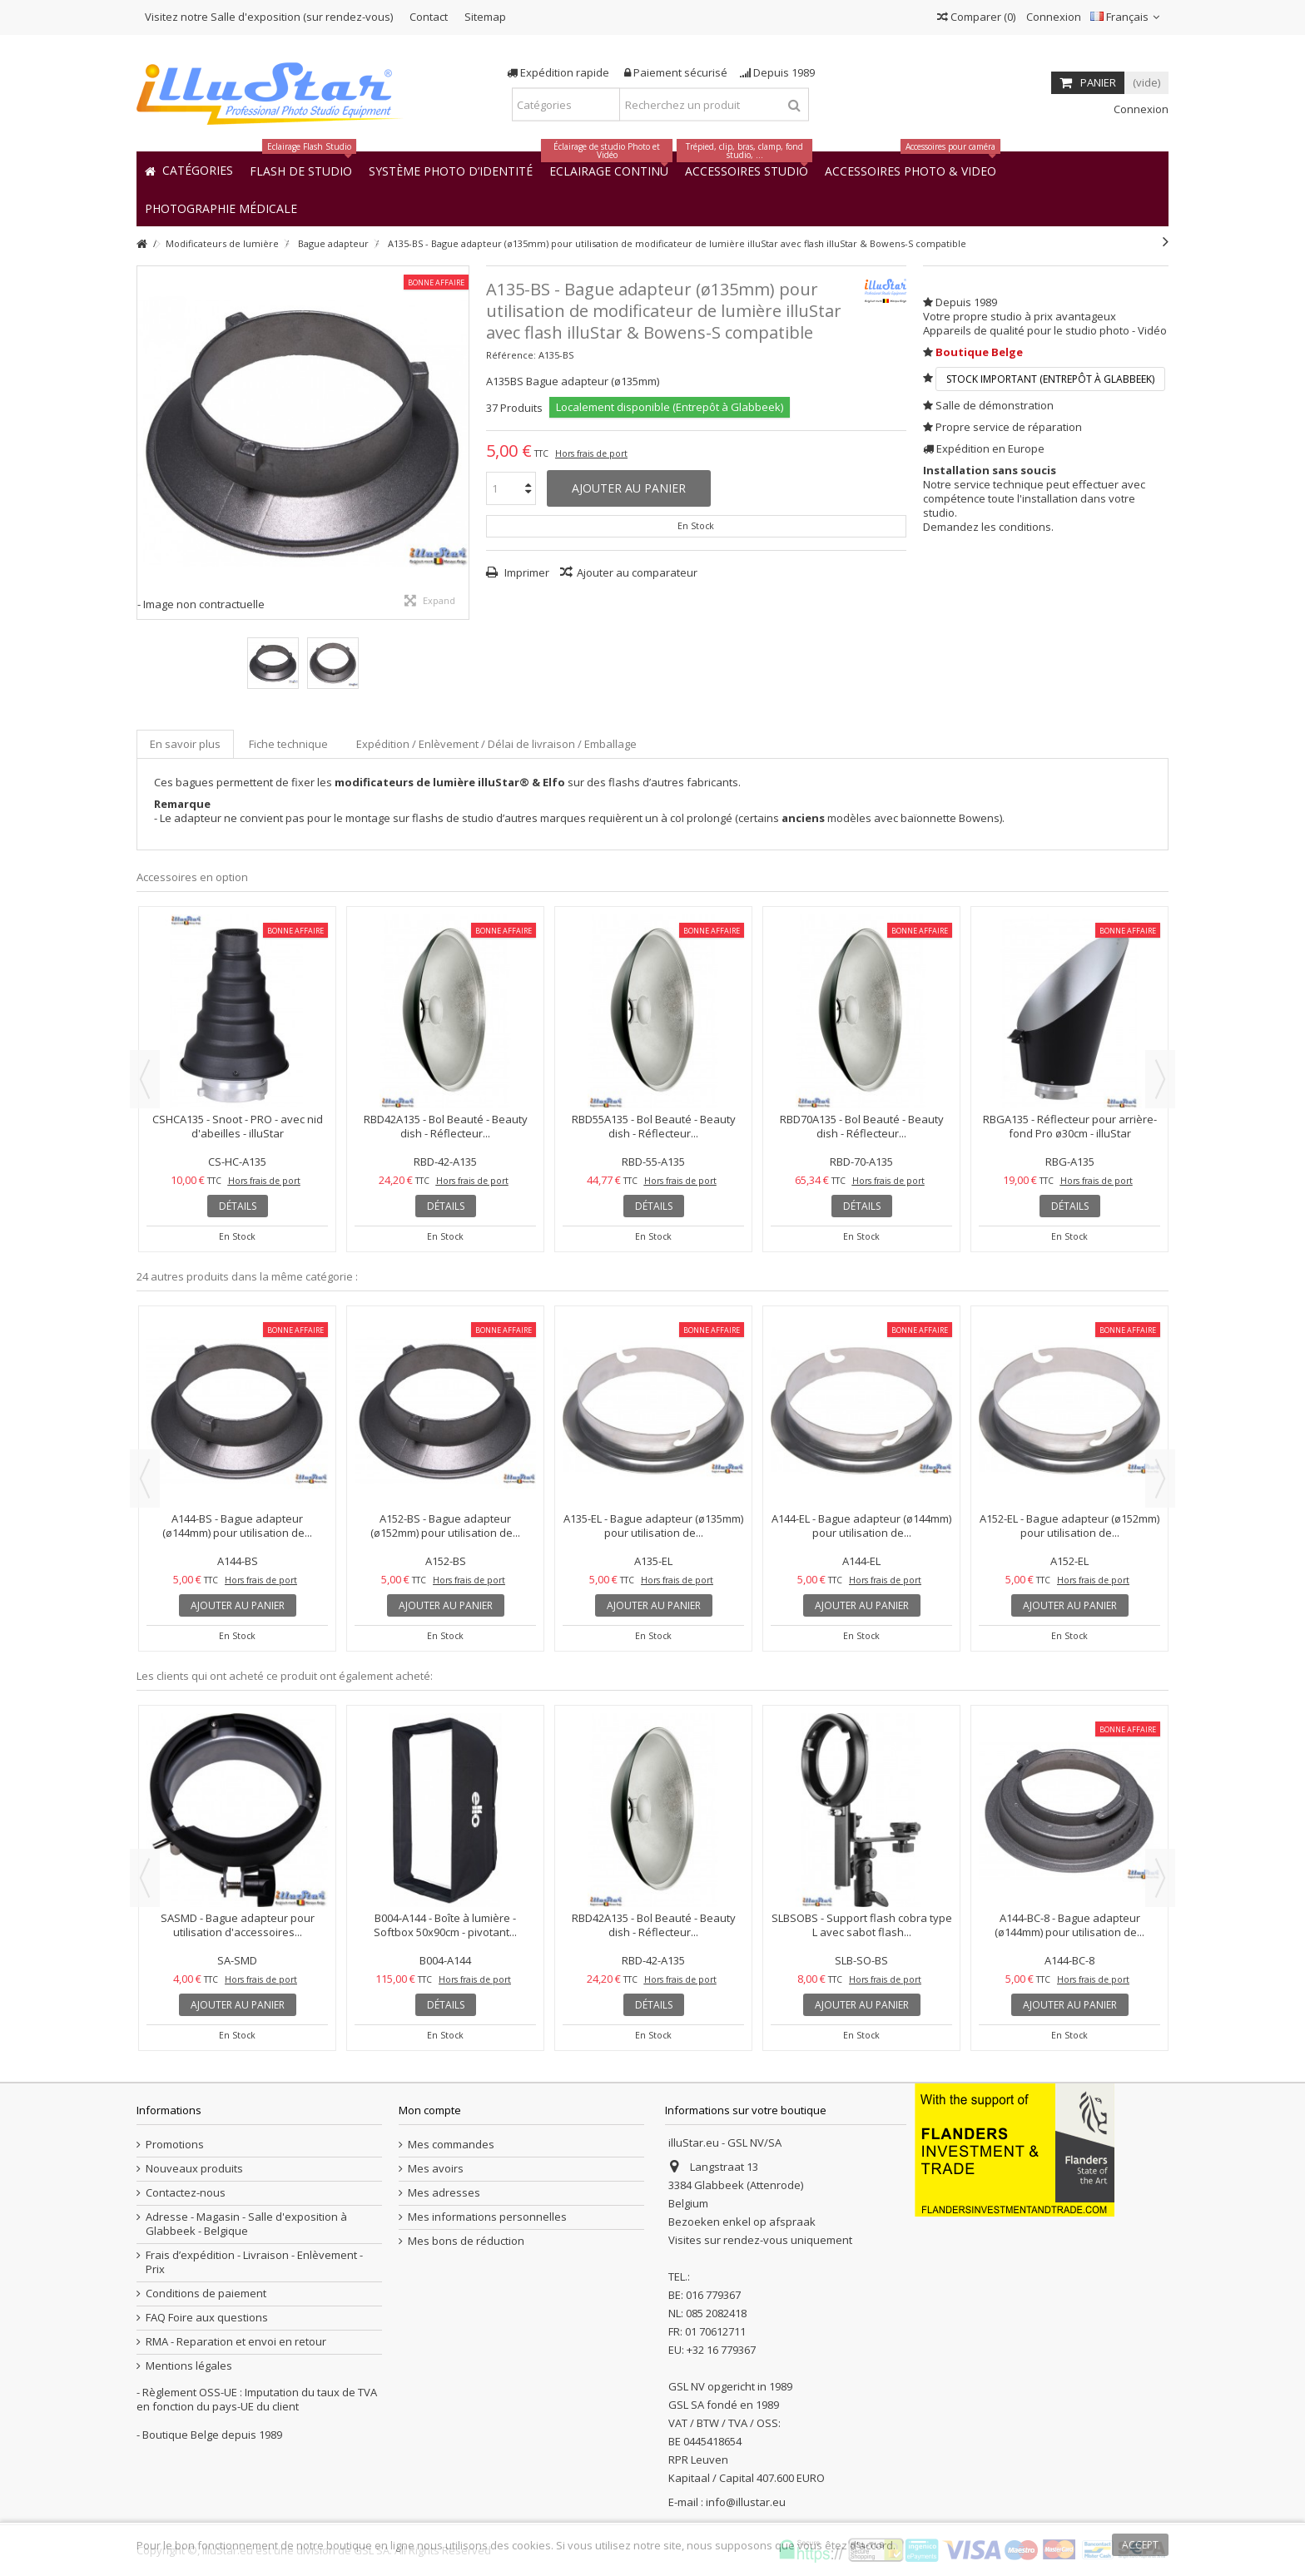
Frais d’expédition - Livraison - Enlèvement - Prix (254, 2262)
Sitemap (485, 16)
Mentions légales (189, 2366)
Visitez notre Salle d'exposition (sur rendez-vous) (269, 16)
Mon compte (430, 2110)
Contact (428, 16)
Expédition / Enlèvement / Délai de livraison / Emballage (496, 743)
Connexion (1052, 16)
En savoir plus (185, 743)
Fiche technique (288, 743)
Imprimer (525, 572)
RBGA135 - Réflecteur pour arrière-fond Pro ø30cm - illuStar (1070, 1126)
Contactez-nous (186, 2193)
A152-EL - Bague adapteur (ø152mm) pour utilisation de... (1069, 1525)
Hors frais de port (591, 453)
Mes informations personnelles (487, 2217)
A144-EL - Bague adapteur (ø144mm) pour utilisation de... (861, 1525)
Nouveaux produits (194, 2169)
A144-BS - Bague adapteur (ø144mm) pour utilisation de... (237, 1525)
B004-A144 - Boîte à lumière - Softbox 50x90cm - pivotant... (445, 1924)
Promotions (175, 2145)
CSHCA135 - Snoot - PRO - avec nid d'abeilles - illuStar (237, 1126)
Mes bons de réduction (466, 2241)
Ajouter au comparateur (637, 572)
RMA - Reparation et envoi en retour (236, 2342)
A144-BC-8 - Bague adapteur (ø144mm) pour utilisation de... (1069, 1924)
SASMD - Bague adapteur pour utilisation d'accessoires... (238, 1924)
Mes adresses (444, 2193)
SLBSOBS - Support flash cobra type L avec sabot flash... (862, 1924)
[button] (220, 207)
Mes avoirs (436, 2169)
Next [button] (1160, 1079)
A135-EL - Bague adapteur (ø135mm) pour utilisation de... (653, 1525)
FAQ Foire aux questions (207, 2318)
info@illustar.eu (746, 2501)
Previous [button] (145, 1079)
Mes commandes (451, 2145)
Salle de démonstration (994, 405)
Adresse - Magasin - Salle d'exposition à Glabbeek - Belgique (246, 2224)
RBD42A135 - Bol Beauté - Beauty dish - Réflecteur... (446, 1126)
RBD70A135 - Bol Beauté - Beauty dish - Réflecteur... (862, 1126)
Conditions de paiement (206, 2293)
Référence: (511, 355)
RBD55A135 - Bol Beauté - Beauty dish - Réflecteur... (654, 1126)
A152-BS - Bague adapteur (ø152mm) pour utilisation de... (445, 1525)
